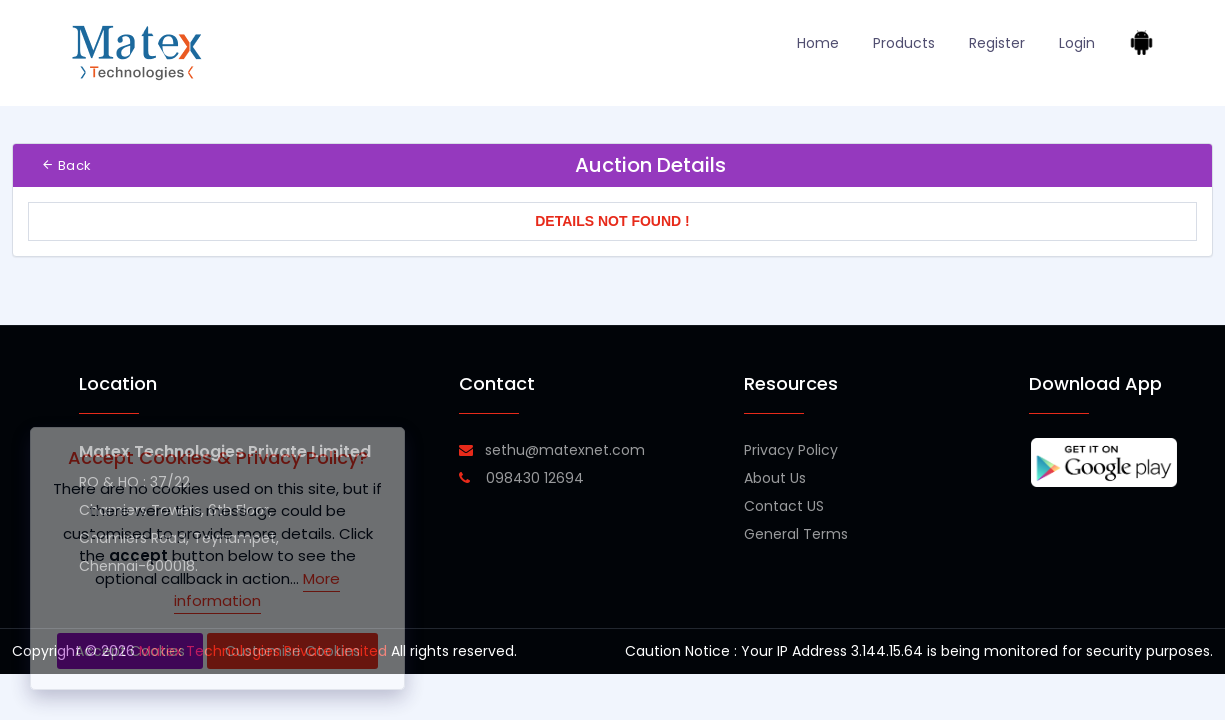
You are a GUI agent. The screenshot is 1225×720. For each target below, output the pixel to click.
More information (257, 590)
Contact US (784, 506)
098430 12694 (521, 478)
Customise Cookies (292, 651)
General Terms (796, 534)
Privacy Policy (791, 450)
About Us (775, 478)
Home (818, 43)
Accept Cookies (130, 651)
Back (66, 165)
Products (904, 43)
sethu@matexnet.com (552, 450)
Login (1077, 43)
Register (997, 43)
